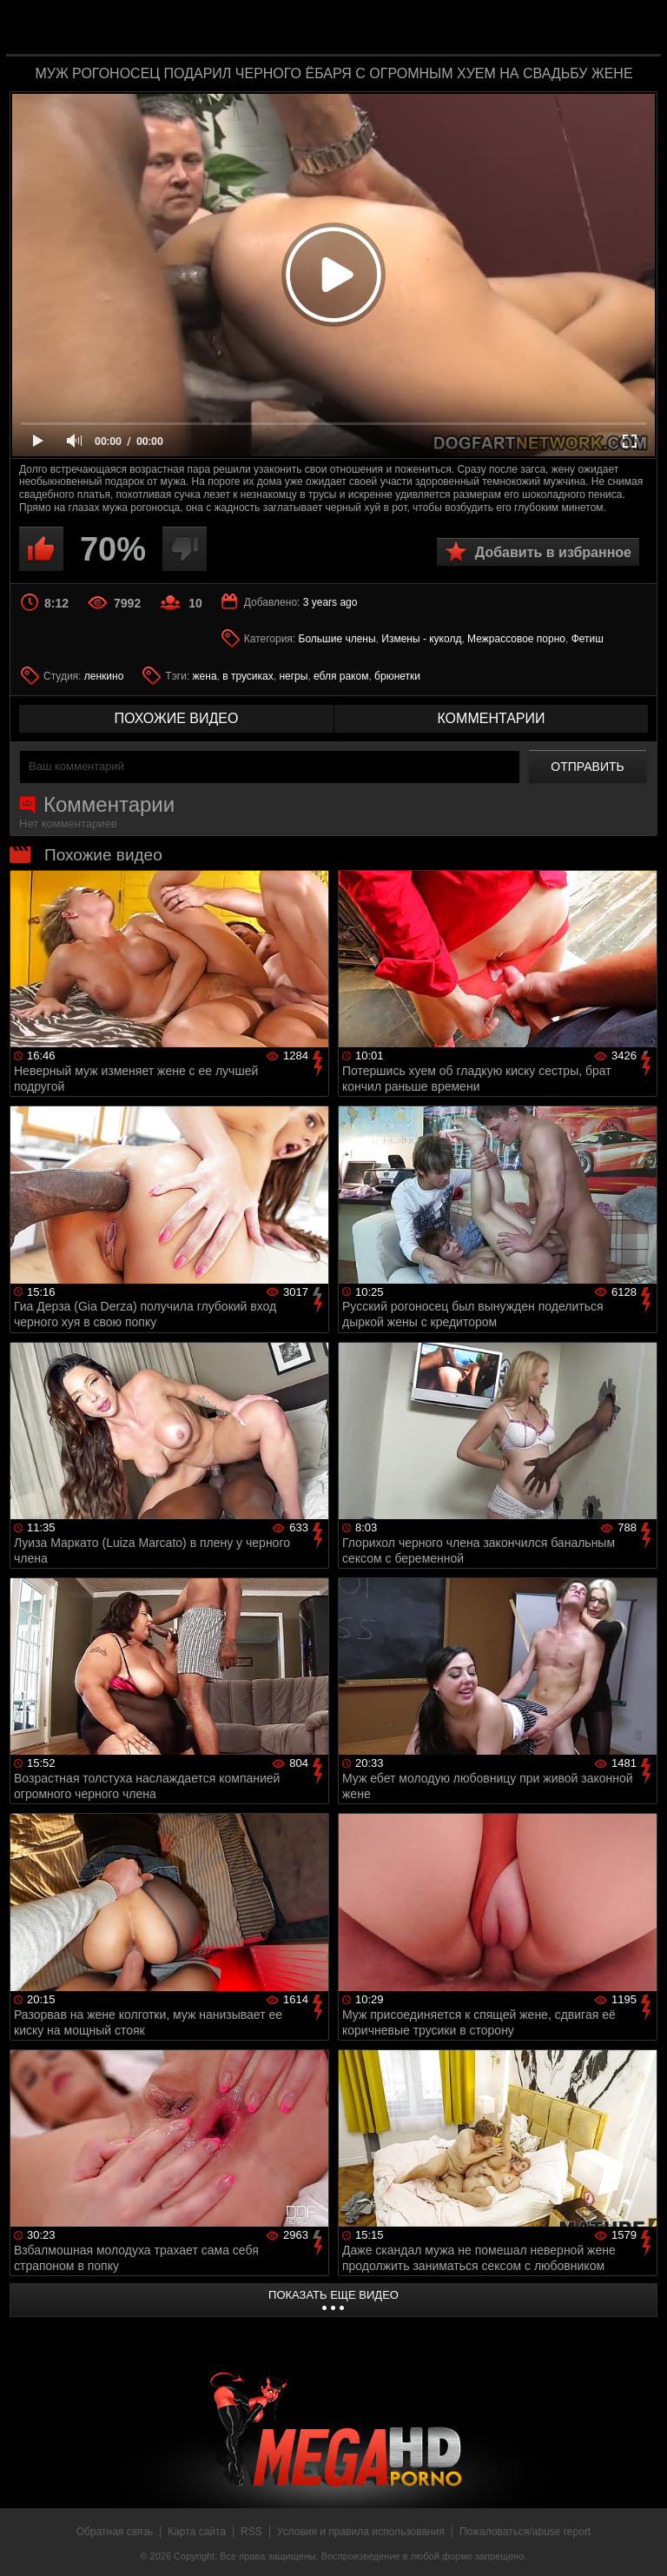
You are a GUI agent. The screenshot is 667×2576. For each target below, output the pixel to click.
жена (205, 676)
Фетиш (587, 639)
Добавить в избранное (553, 552)
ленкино (104, 676)
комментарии (491, 718)
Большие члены (337, 639)
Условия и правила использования (361, 2532)
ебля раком (341, 676)
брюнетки (397, 676)
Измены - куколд (421, 639)
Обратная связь (114, 2532)
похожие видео (177, 718)
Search (636, 29)
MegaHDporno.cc (368, 29)
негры (293, 676)
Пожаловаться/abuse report (525, 2532)
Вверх (640, 2544)
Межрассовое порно (516, 639)
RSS (251, 2532)
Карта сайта (197, 2532)
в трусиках (248, 676)
